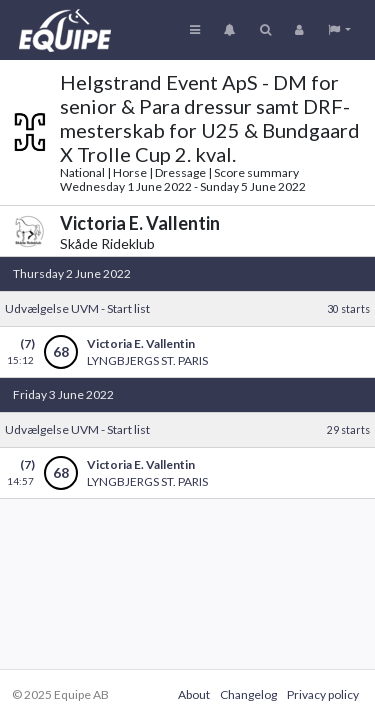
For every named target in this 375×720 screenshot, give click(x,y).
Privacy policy (323, 694)
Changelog (248, 694)
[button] (339, 30)
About (194, 694)
